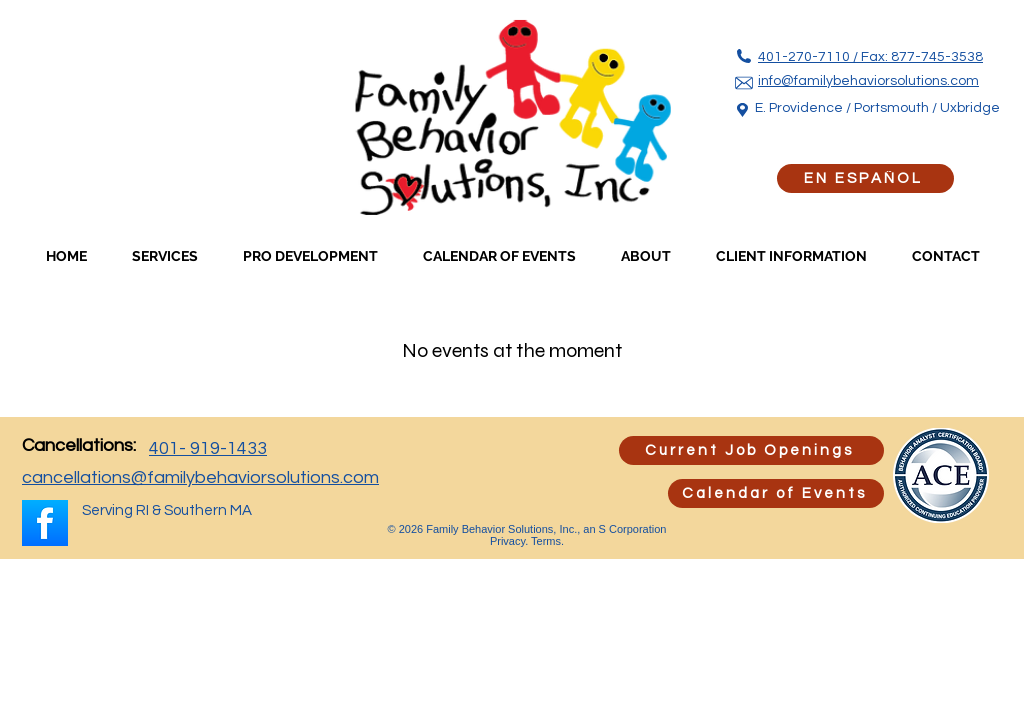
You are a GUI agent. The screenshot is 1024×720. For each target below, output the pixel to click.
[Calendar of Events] (776, 493)
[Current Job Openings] (751, 450)
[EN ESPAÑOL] (865, 178)
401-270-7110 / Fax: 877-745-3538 (870, 57)
